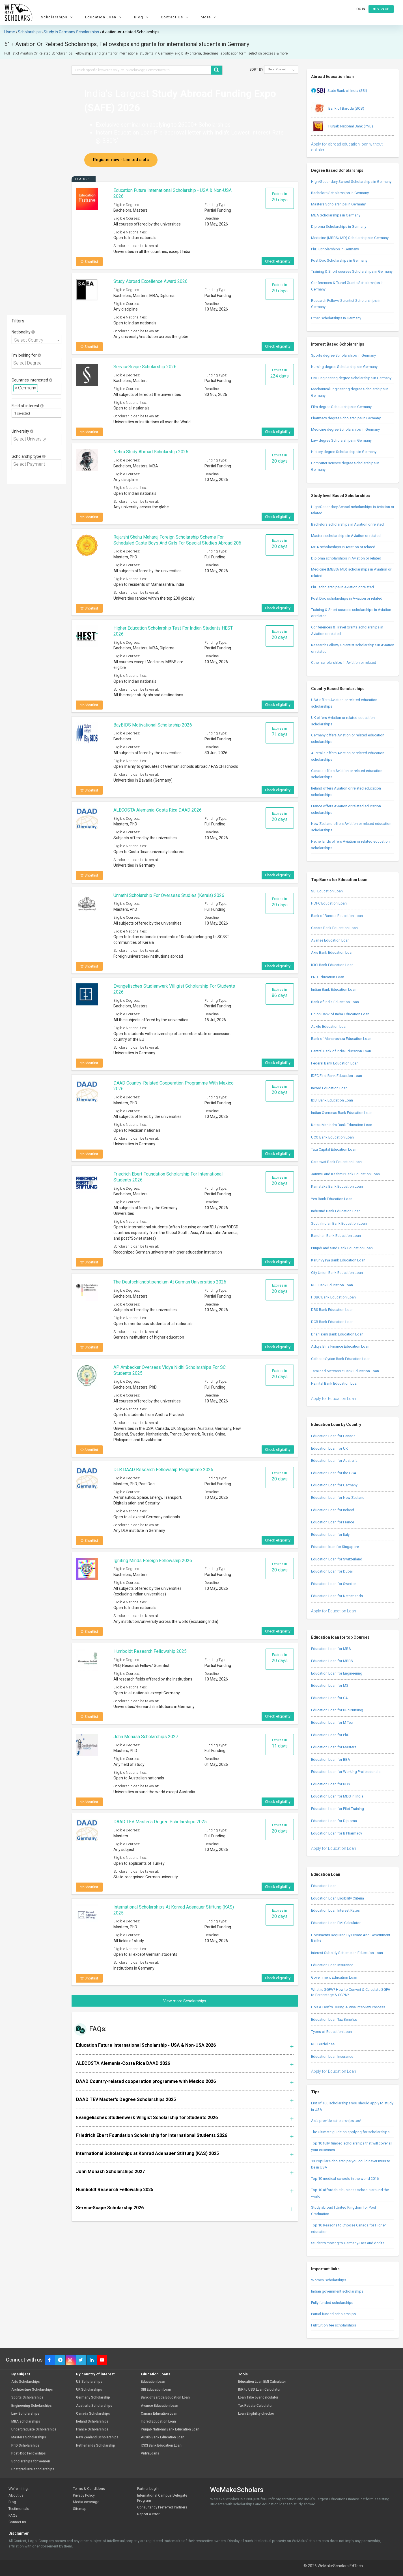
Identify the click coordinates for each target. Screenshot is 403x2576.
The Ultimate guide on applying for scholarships (350, 2132)
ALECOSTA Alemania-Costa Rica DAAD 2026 (157, 810)
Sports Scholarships (27, 2397)
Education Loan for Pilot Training (337, 1809)
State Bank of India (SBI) (339, 91)
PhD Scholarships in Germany (335, 249)
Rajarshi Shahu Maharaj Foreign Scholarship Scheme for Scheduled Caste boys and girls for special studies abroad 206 (177, 540)
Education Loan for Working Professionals (345, 1772)
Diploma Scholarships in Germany (338, 226)
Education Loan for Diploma (334, 1821)
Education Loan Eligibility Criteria (337, 1898)
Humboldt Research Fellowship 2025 (150, 1651)
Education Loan (104, 17)
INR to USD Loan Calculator (259, 2389)
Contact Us (175, 17)
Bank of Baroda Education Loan (337, 916)
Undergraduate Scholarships (34, 2429)
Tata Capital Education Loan (333, 1149)
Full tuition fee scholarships (333, 2325)
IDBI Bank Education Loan (332, 1100)
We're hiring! (18, 2488)
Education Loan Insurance (332, 1965)
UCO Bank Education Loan (332, 1137)
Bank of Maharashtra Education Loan (341, 1039)
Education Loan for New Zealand (338, 1497)
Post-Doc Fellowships (28, 2453)
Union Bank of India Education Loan (340, 1014)
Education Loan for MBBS (332, 1661)
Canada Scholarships (93, 2413)
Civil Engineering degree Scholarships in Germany (351, 378)
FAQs (12, 2515)
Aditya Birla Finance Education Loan (340, 1346)
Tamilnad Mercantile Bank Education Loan (345, 1371)
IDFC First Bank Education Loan (336, 1076)
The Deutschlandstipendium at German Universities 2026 (169, 1282)
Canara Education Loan (159, 2413)
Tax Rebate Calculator (255, 2406)
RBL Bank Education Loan (332, 1285)
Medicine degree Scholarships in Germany (345, 429)
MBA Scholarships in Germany (335, 215)
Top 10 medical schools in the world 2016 (345, 2178)
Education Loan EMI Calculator (336, 1923)
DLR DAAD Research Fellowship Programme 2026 (163, 1469)
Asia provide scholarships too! (336, 2121)
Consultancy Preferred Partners (162, 2507)
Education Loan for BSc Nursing (337, 1710)
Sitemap (80, 2508)
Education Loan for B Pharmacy (336, 1833)
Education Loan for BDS (330, 1784)
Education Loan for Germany (334, 1485)
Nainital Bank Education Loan (335, 1383)
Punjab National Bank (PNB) (342, 127)
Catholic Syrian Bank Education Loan (340, 1359)
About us (15, 2495)
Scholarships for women (30, 2461)
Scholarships (57, 17)
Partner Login (148, 2488)
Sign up (381, 9)
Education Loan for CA (329, 1698)
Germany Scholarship (93, 2397)
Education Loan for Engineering (336, 1673)
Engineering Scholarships (31, 2406)
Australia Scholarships (94, 2406)
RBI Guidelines (323, 2044)
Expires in (280, 197)
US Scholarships (89, 2382)
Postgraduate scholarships (32, 2469)
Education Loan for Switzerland (336, 1559)
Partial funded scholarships (333, 2314)
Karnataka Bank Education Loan (337, 1186)
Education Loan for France (332, 1522)
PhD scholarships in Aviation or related (342, 587)
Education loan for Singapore (335, 1547)
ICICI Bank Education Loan (332, 965)
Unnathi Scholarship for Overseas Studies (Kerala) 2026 (168, 895)
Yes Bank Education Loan (331, 1199)
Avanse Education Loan (330, 940)
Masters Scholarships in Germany (338, 204)
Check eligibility (277, 261)
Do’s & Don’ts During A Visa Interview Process (348, 2007)
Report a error (148, 2514)
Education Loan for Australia (334, 1460)
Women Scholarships (328, 2280)
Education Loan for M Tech (333, 1722)
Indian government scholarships (337, 2291)
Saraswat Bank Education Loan (336, 1162)
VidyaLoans (150, 2453)
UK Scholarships (89, 2389)
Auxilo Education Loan (329, 1026)
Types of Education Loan (331, 2031)
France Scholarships (92, 2429)
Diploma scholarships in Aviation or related (346, 558)
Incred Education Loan (329, 1088)
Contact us (17, 2522)
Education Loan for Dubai (332, 1571)
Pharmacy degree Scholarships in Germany (346, 418)
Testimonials (18, 2508)
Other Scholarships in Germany (336, 318)
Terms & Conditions (89, 2488)
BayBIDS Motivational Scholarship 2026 (152, 725)
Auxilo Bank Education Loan (162, 2437)
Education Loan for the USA (333, 1473)
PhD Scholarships (25, 2445)
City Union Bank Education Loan (337, 1272)
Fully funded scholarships (332, 2302)
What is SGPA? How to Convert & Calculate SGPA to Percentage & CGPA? (350, 1992)
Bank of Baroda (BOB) (337, 109)
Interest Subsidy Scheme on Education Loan (347, 1953)
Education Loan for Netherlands (337, 1596)
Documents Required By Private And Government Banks (350, 1937)
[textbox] (37, 363)
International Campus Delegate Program (162, 2498)
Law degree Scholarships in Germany (341, 440)
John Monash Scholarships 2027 (145, 1736)
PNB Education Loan (327, 977)
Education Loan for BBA (330, 1759)
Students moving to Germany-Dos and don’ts (347, 2243)
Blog (142, 17)
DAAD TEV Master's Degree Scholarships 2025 (160, 1821)
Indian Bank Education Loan (333, 989)
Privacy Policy (84, 2495)
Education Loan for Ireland (332, 1510)
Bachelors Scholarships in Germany (340, 193)
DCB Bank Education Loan (332, 1322)
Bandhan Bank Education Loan (336, 1235)
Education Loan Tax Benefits (334, 2019)
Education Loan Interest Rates (335, 1910)
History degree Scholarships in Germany (343, 452)
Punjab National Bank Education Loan (170, 2429)
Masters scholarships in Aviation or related (346, 536)
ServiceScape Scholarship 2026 (144, 366)
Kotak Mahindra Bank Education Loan (341, 1125)
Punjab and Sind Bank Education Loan (342, 1248)
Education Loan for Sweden (333, 1584)
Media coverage (86, 2502)
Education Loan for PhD (330, 1735)
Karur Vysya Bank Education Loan (338, 1260)
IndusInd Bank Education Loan (336, 1211)
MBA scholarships (25, 2421)
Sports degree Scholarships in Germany (343, 355)
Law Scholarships (25, 2413)
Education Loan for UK (329, 1448)
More (209, 17)
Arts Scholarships (25, 2382)
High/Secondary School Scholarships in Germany (351, 181)
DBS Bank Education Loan (332, 1309)
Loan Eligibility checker (256, 2413)
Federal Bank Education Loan (335, 1063)
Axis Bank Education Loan (332, 952)
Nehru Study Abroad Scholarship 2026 (150, 451)
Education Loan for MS (329, 1685)
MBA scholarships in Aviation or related (343, 547)
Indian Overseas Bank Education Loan (341, 1113)
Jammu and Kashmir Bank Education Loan (345, 1174)
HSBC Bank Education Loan (333, 1297)
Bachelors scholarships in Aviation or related (347, 524)
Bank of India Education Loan (335, 1002)
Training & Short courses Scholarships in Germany (352, 271)
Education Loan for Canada (333, 1436)
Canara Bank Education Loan (334, 928)
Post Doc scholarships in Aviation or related (346, 598)
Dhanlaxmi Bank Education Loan (337, 1334)
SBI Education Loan (327, 891)
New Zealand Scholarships (97, 2437)
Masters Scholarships (28, 2437)
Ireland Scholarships (92, 2421)
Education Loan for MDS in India (337, 1796)
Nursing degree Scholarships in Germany (344, 367)
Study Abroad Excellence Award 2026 (150, 281)
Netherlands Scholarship (95, 2445)
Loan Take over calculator (258, 2397)
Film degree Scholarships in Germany (341, 407)
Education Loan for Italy (330, 1534)
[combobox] (36, 339)
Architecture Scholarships (32, 2389)
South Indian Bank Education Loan (339, 1223)
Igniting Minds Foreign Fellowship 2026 (152, 1560)
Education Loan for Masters (333, 1747)
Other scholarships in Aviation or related (343, 662)
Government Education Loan (334, 1977)
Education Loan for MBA (331, 1649)
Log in (360, 9)
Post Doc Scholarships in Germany (339, 260)
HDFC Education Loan (329, 903)
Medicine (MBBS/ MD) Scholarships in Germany (350, 238)
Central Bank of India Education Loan (341, 1051)
